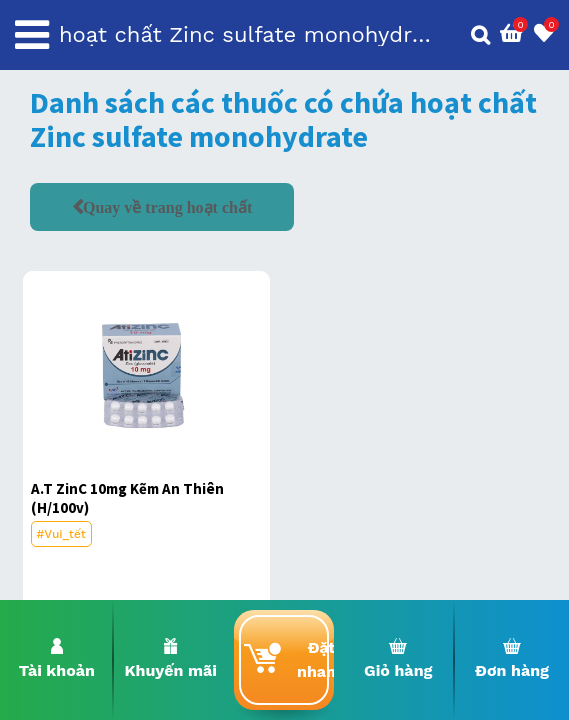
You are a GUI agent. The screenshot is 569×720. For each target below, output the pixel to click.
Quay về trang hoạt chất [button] (167, 207)
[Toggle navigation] (32, 35)
